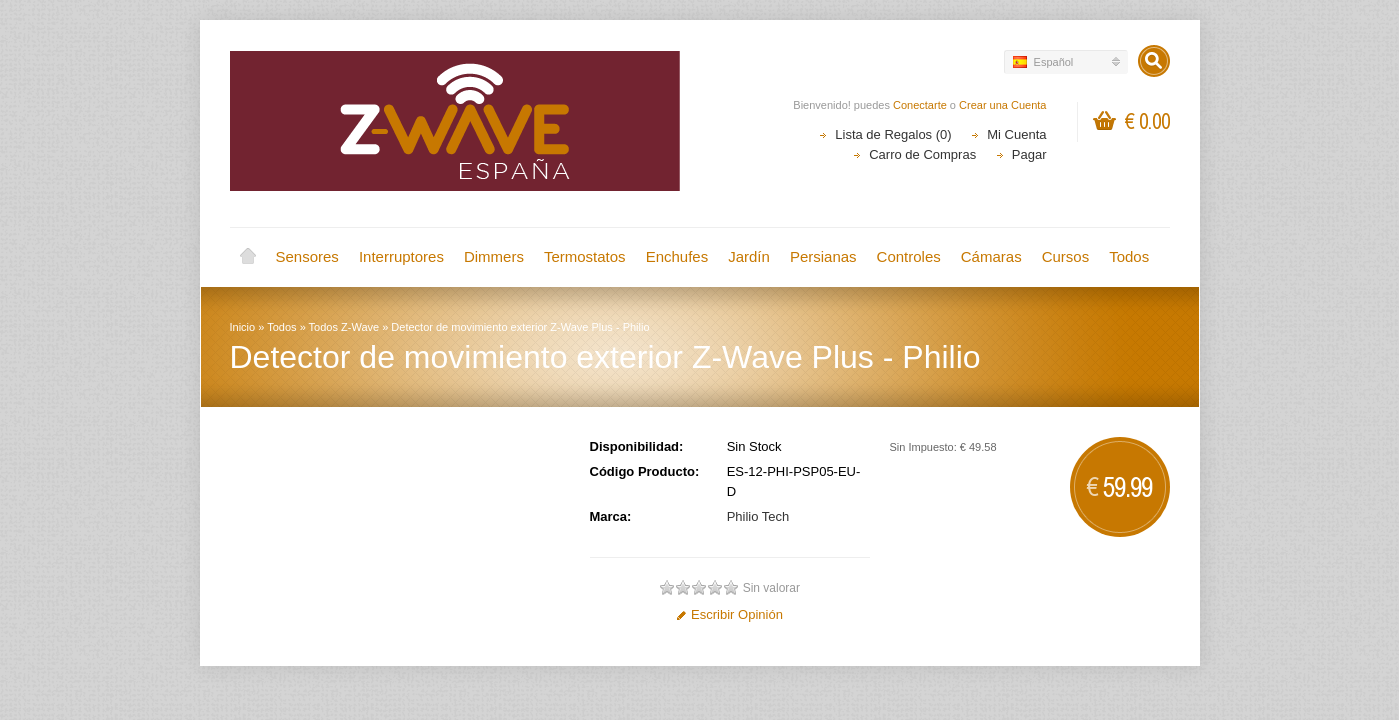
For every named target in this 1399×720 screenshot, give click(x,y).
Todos (1129, 256)
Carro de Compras (922, 154)
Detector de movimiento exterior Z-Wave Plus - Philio (520, 327)
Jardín (749, 256)
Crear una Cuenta (1002, 105)
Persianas (823, 256)
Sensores (307, 256)
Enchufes (677, 256)
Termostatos (585, 256)
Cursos (1066, 256)
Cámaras (991, 256)
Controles (909, 256)
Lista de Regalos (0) (893, 134)
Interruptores (401, 256)
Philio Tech (758, 516)
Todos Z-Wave (344, 327)
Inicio (248, 257)
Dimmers (494, 256)
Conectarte (920, 105)
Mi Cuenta (1016, 134)
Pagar (1029, 154)
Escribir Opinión (729, 614)
